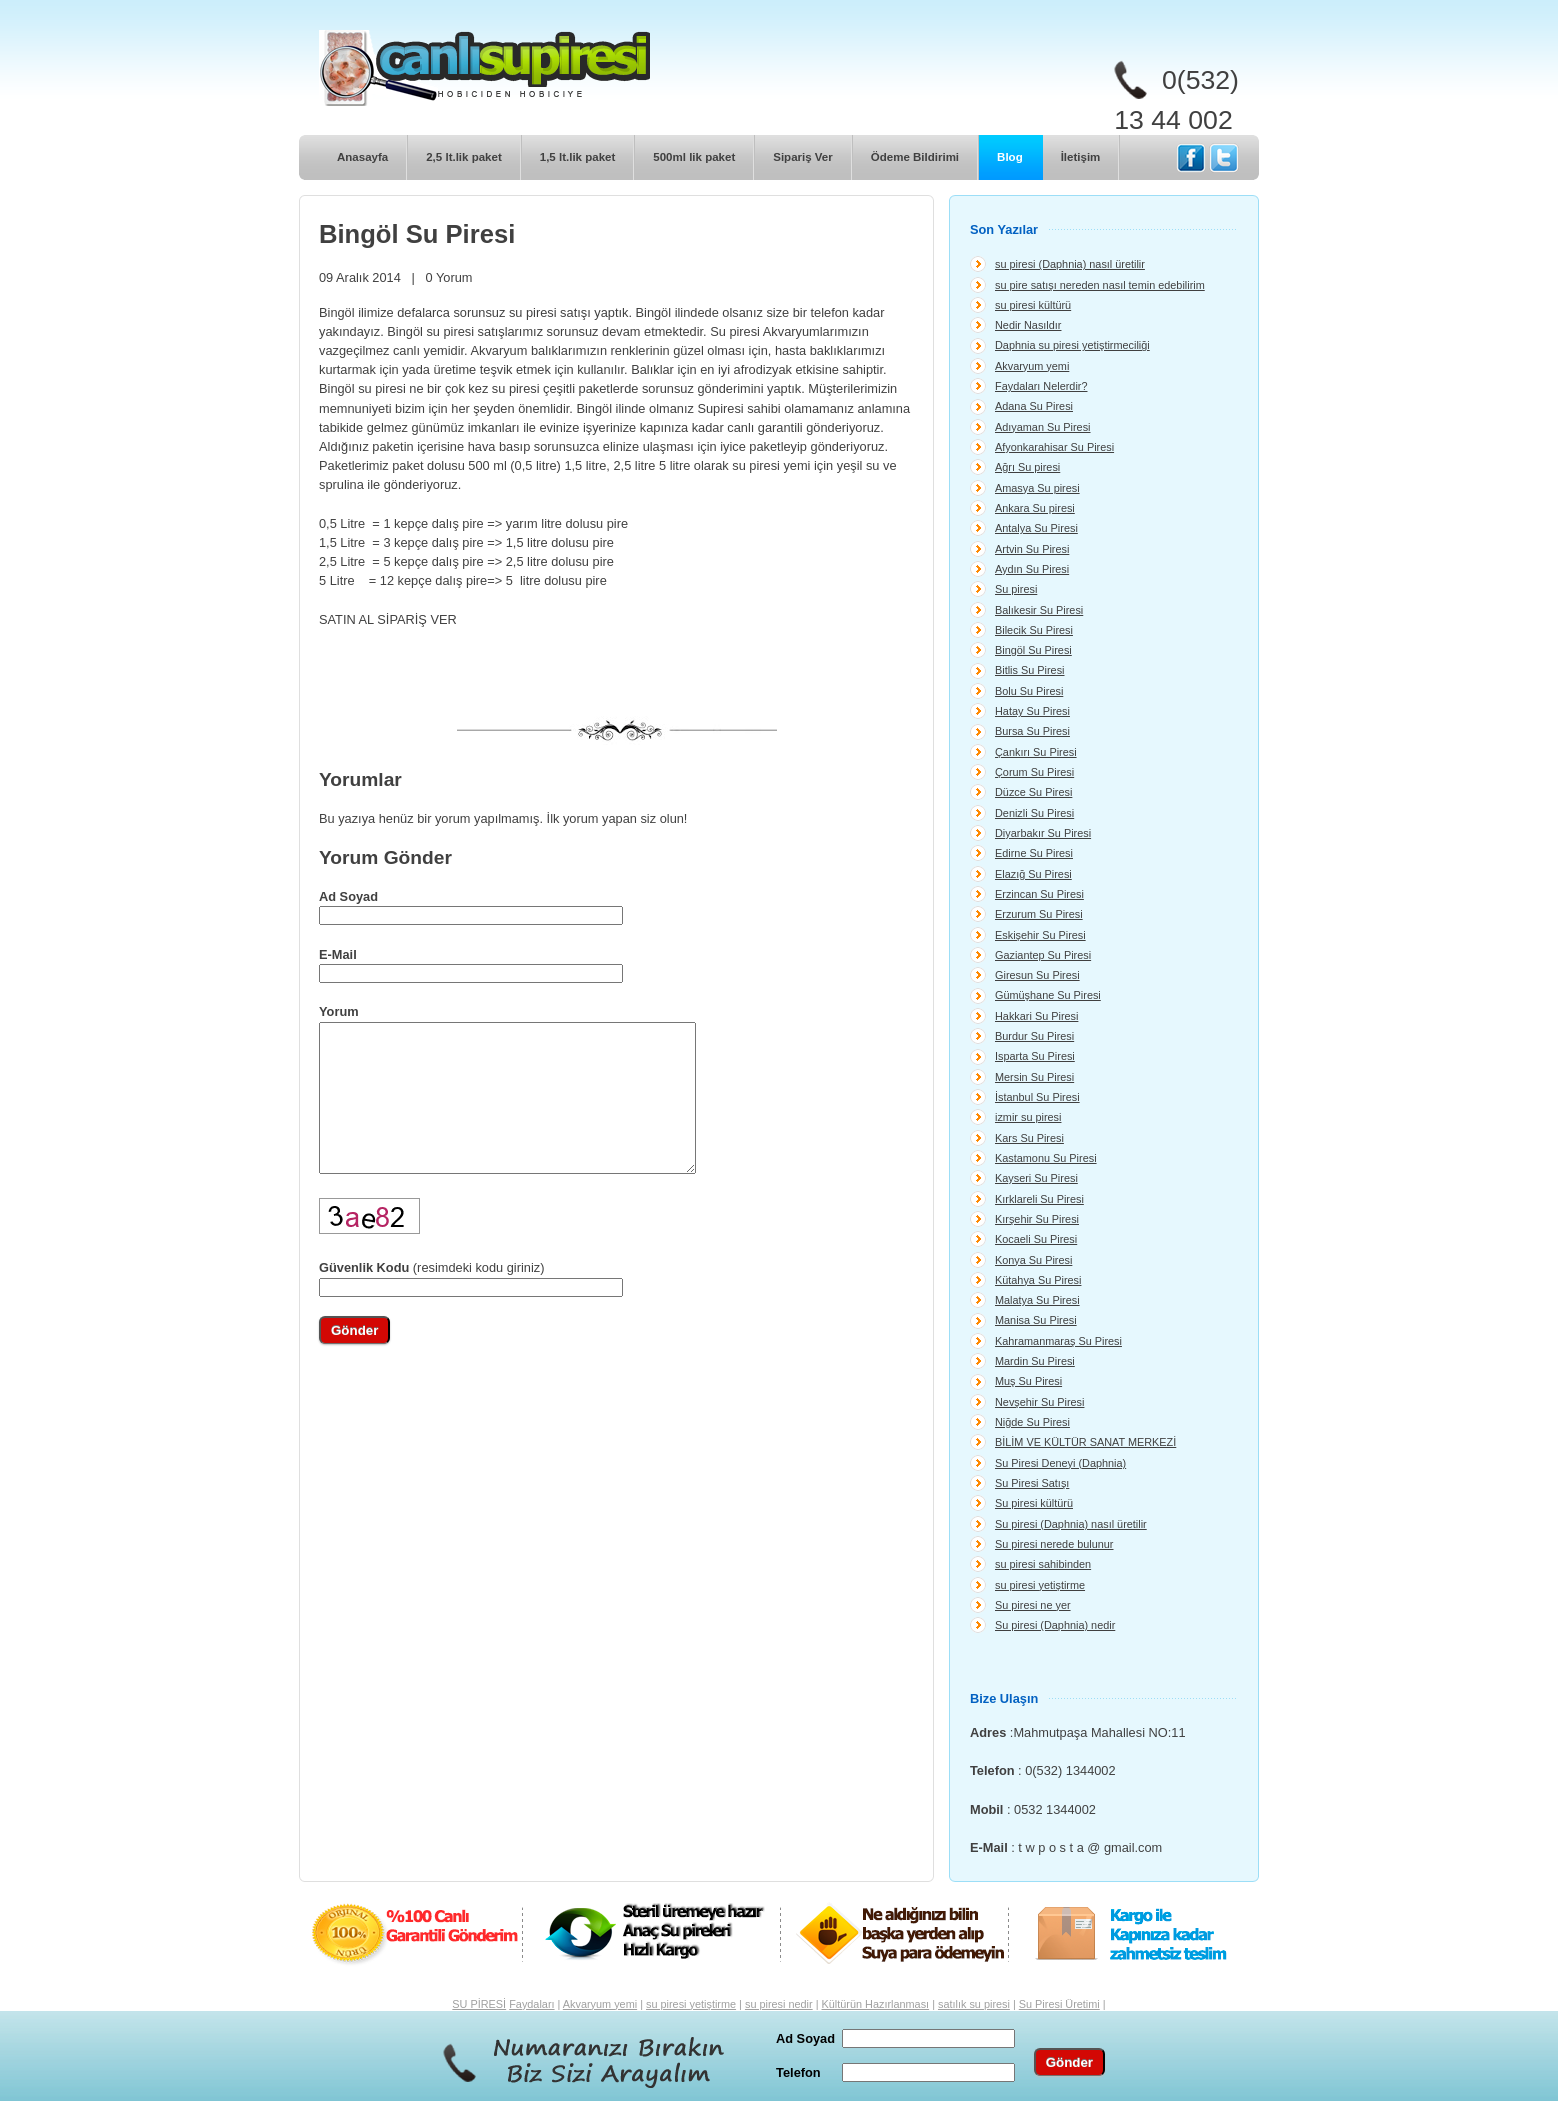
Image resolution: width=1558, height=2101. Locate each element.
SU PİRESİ (479, 2004)
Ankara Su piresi (1035, 508)
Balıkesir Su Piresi (1039, 610)
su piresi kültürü (1033, 305)
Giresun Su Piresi (1037, 975)
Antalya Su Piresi (1036, 528)
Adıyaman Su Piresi (1043, 427)
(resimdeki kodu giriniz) (431, 1297)
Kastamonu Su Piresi (1046, 1158)
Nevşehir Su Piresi (1039, 1402)
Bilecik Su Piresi (1034, 630)
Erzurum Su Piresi (1039, 914)
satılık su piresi (974, 2004)
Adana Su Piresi (1034, 406)
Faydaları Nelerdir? (1041, 386)
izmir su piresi (1028, 1117)
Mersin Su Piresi (1034, 1077)
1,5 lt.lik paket (578, 157)
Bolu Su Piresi (1029, 691)
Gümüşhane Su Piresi (1048, 995)
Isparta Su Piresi (1035, 1056)
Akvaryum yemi (1032, 366)
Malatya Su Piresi (1037, 1300)
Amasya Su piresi (1037, 488)
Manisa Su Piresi (1036, 1320)
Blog (1010, 157)
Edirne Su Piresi (1034, 853)
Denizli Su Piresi (1034, 813)
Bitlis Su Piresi (1030, 670)
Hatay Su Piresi (1032, 711)
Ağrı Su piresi (1027, 467)
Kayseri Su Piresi (1036, 1178)
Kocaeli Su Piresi (1036, 1239)
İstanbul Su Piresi (1037, 1097)
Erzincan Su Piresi (1039, 894)
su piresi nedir (779, 2004)
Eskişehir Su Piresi (1040, 935)
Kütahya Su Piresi (1038, 1280)
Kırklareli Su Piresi (1039, 1199)
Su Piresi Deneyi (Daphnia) (1060, 1463)
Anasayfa (362, 157)
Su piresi (1016, 589)
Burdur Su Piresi (1034, 1036)
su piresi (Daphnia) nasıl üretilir (1070, 264)
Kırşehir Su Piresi (1037, 1219)
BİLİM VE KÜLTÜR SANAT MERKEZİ (1085, 1442)
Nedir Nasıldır (1028, 325)
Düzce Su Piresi (1033, 792)
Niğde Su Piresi (1032, 1422)
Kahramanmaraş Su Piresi (1058, 1341)
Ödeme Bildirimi (915, 157)
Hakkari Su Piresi (1036, 1016)
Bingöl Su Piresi (1033, 650)
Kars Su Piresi (1029, 1138)
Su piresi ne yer (1033, 1605)
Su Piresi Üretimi (1059, 2004)
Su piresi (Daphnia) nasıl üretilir (1071, 1524)
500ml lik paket (694, 157)
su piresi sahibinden (1043, 1564)
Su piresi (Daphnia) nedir (1055, 1625)
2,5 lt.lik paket (464, 157)
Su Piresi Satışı (1032, 1483)
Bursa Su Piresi (1032, 731)
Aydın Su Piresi (1032, 569)
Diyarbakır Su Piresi (1043, 833)
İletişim (1081, 157)
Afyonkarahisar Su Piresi (1054, 447)
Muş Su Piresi (1028, 1381)
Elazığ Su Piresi (1033, 874)
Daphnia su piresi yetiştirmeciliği (1072, 345)
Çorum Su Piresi (1034, 772)
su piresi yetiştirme (1040, 1585)
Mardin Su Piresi (1035, 1361)
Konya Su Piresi (1033, 1260)
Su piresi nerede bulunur (1054, 1544)
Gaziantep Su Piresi (1043, 955)
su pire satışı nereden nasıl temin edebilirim (1100, 285)
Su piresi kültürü (1034, 1503)
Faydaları (531, 2004)
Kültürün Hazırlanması (876, 2004)
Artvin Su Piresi (1032, 549)
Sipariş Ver (803, 157)
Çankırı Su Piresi (1036, 752)
